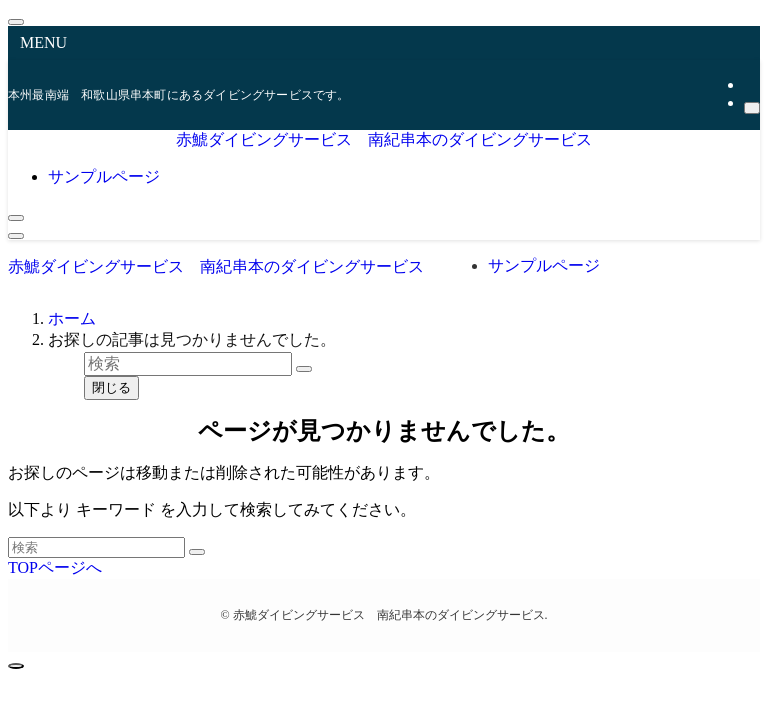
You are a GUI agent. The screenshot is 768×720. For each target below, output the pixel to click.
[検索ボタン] (16, 218)
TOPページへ (55, 567)
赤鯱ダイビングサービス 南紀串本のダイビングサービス (384, 139)
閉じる (111, 387)
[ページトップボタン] (16, 666)
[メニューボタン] (16, 236)
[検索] (752, 108)
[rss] (750, 84)
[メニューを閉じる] (16, 22)
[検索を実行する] (197, 552)
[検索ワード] (96, 547)
